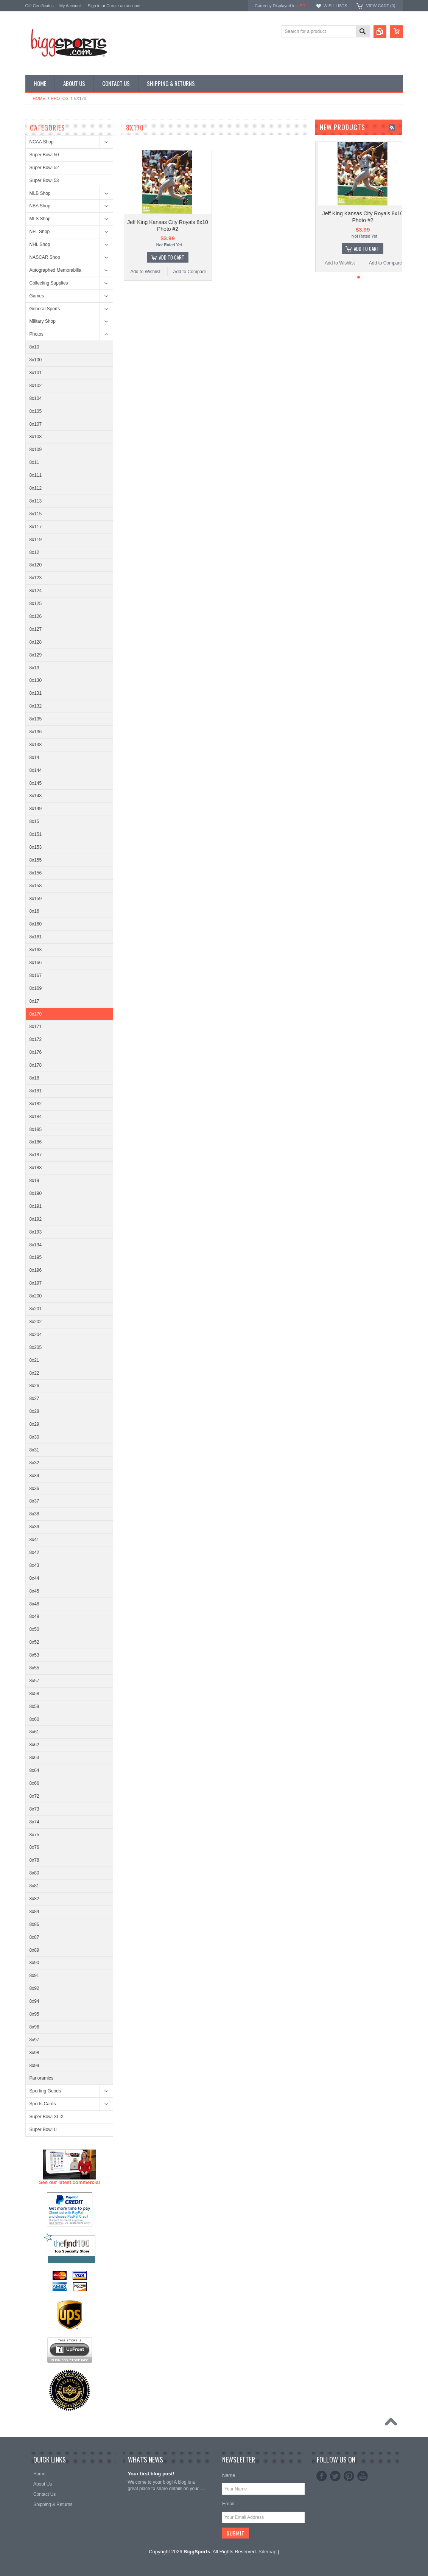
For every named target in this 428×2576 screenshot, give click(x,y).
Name (228, 2475)
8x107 (36, 424)
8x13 (34, 667)
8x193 (36, 1232)
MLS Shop (40, 218)
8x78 (34, 1860)
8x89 (34, 1950)
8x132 (36, 706)
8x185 (36, 1129)
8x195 (36, 1257)
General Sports (45, 308)
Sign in (94, 5)
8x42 (34, 1552)
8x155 (36, 860)
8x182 (36, 1103)
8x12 (34, 552)
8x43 (34, 1565)
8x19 (34, 1180)
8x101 (36, 372)
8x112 (36, 488)
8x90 (34, 1962)
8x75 (34, 1834)
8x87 (34, 1937)
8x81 (34, 1885)
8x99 (34, 2065)
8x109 (36, 449)
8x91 (34, 1975)
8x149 (36, 808)
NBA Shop (40, 205)
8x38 (34, 1514)
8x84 (34, 1911)
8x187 (36, 1154)
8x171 (36, 1026)
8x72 (34, 1796)
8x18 (34, 1078)
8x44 (34, 1578)
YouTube (362, 2476)
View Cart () (380, 5)
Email (228, 2503)
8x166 (36, 962)
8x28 (34, 1411)
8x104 (36, 398)
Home (39, 98)
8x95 (34, 2014)
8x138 (36, 744)
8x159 (36, 898)
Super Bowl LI (44, 2129)
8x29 (34, 1424)
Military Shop (43, 321)
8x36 (34, 1488)
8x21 (34, 1360)
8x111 (36, 475)
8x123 (36, 577)
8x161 (36, 937)
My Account (70, 5)
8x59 (34, 1706)
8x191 (36, 1206)
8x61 (34, 1731)
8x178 (36, 1065)
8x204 (36, 1334)
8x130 (36, 680)
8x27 (34, 1398)
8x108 (36, 436)
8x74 (34, 1822)
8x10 (34, 347)
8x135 (36, 719)
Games (37, 296)
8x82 (34, 1898)
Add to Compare (189, 271)
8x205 (36, 1347)
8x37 (34, 1501)
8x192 (36, 1219)
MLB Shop (40, 193)
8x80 (34, 1873)
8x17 (34, 1001)
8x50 (34, 1629)
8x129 (36, 655)
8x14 (34, 757)
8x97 (34, 2039)
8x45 (34, 1591)
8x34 (34, 1475)
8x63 (34, 1757)
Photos (59, 98)
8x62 (34, 1744)
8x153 (36, 847)
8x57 (34, 1680)
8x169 (36, 988)
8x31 (34, 1450)
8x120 (36, 565)
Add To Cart (171, 257)
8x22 (34, 1373)
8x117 (36, 526)
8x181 (36, 1091)
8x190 (36, 1193)
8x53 (34, 1655)
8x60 (34, 1719)
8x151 (36, 834)
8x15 (34, 821)
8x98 (34, 2052)
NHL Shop (40, 244)
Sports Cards (43, 2103)
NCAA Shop (42, 142)
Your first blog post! (151, 2473)
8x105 (36, 411)
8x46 (34, 1604)
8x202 (36, 1321)
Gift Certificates (39, 5)
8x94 (34, 2001)
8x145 (36, 783)
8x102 (36, 385)
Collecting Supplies (49, 283)
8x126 (36, 616)
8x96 (34, 2027)
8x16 (34, 911)
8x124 (36, 590)
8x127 (36, 629)
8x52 (34, 1642)
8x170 (36, 1014)
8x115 (36, 513)
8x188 (36, 1167)
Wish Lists (335, 5)
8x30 (34, 1437)
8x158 (36, 885)
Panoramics (41, 2078)
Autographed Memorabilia (55, 270)
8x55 (34, 1668)
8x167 (36, 975)
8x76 (34, 1847)
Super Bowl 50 (44, 154)
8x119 (36, 539)
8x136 (36, 731)
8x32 (34, 1462)
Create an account (123, 5)
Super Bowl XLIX (47, 2116)
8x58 (34, 1693)
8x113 (36, 501)
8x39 (34, 1526)
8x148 (36, 795)
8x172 (36, 1039)
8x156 (36, 873)
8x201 (36, 1308)
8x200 (36, 1296)
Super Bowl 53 (44, 180)
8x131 (36, 693)
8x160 (36, 924)
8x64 (34, 1770)
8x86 (34, 1924)
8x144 (36, 770)
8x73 (34, 1809)
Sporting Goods (45, 2091)
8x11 (34, 462)
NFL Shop (40, 231)
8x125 (36, 603)
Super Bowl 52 (44, 167)
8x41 (34, 1539)
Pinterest (349, 2476)
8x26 (34, 1385)
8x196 (36, 1270)
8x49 (34, 1616)
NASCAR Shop (45, 257)
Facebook (321, 2476)
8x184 (36, 1116)
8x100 (36, 359)
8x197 (36, 1283)
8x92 (34, 1988)
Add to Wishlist (145, 271)
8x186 (36, 1142)
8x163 (36, 949)
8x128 (36, 642)
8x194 (36, 1245)
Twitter (335, 2476)
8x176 (36, 1052)
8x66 (34, 1783)
